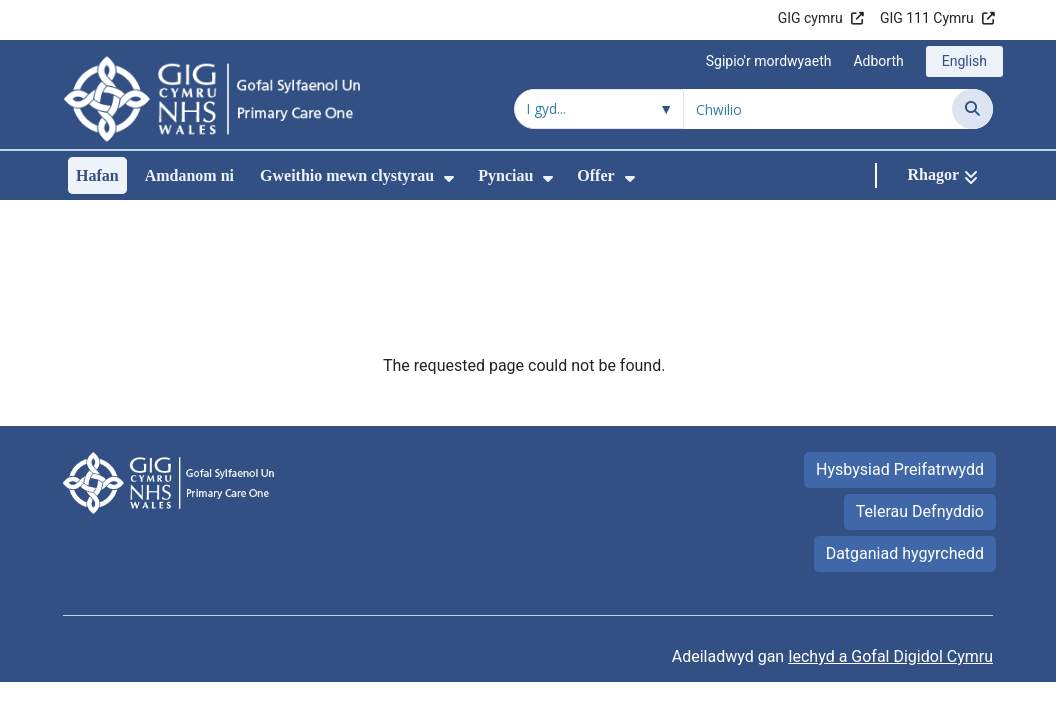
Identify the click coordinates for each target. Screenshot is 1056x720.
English (964, 61)
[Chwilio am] (818, 109)
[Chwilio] (972, 109)
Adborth (878, 61)
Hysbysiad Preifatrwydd (900, 335)
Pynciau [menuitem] (505, 175)
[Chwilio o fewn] (599, 109)
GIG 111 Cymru (927, 18)
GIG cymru (810, 18)
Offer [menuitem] (595, 175)
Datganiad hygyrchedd (905, 419)
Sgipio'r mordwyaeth (769, 61)
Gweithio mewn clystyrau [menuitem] (347, 175)
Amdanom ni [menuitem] (189, 175)
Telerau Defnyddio (920, 377)
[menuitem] (449, 178)
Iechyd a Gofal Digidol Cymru (890, 522)
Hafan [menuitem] (97, 175)
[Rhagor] (942, 175)
